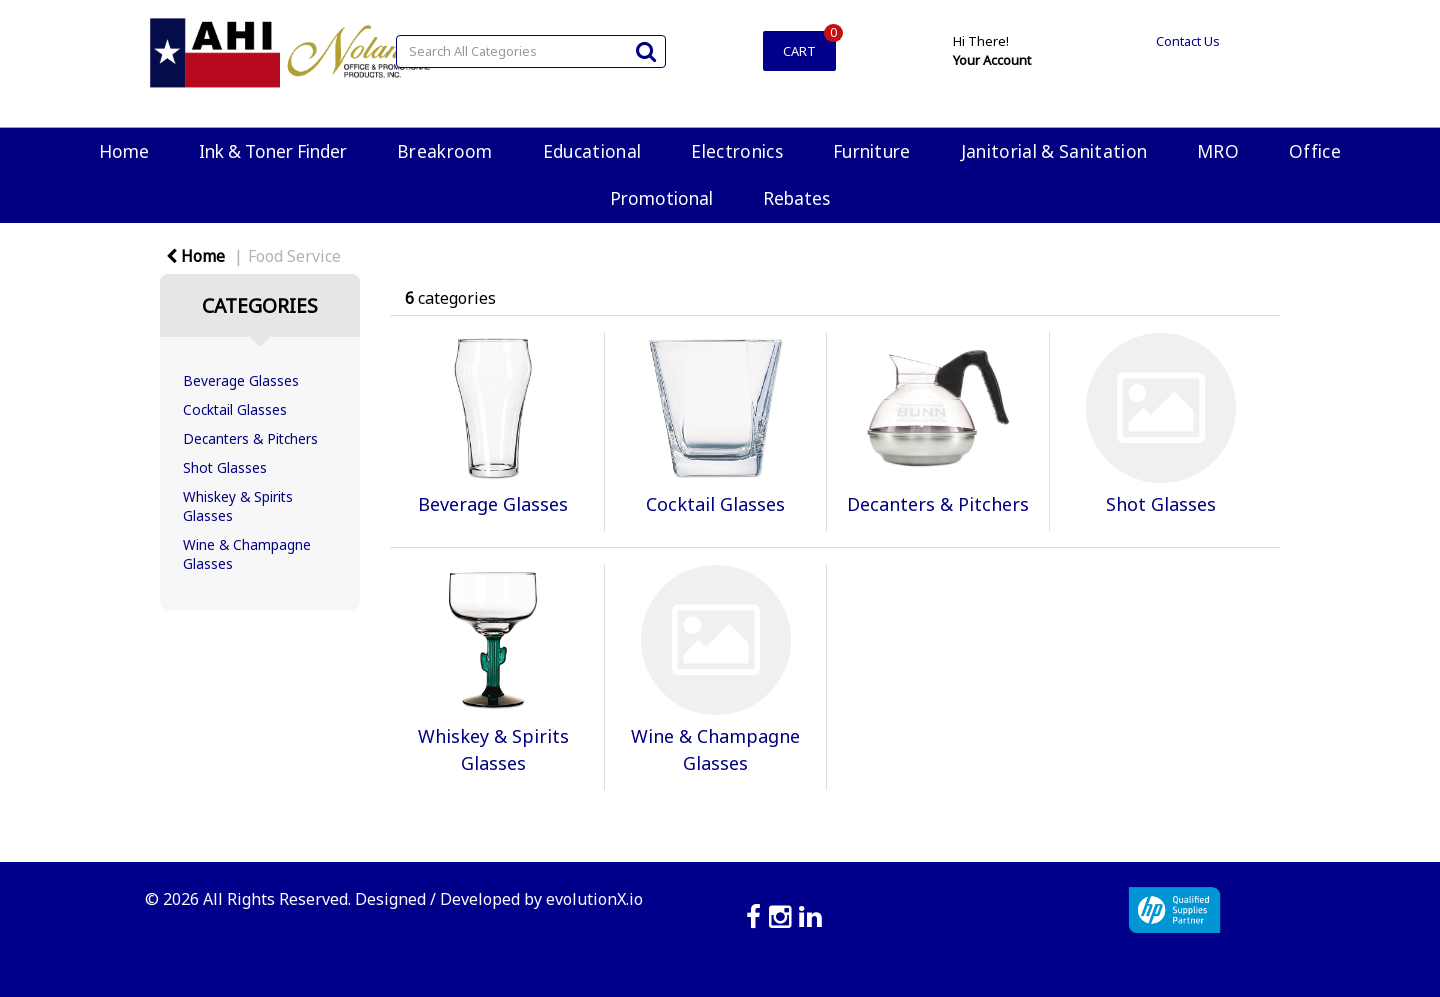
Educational (592, 151)
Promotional (661, 198)
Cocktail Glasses (235, 409)
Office (1315, 151)
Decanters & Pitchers (250, 438)
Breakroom (445, 151)
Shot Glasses (225, 467)
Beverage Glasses (241, 380)
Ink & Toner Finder (273, 151)
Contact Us (1188, 41)
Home (124, 151)
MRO (1218, 151)
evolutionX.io (594, 899)
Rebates (796, 198)
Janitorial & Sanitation (1054, 151)
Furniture (872, 151)
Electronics (737, 151)
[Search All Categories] (531, 51)
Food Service (294, 256)
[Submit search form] (646, 50)
